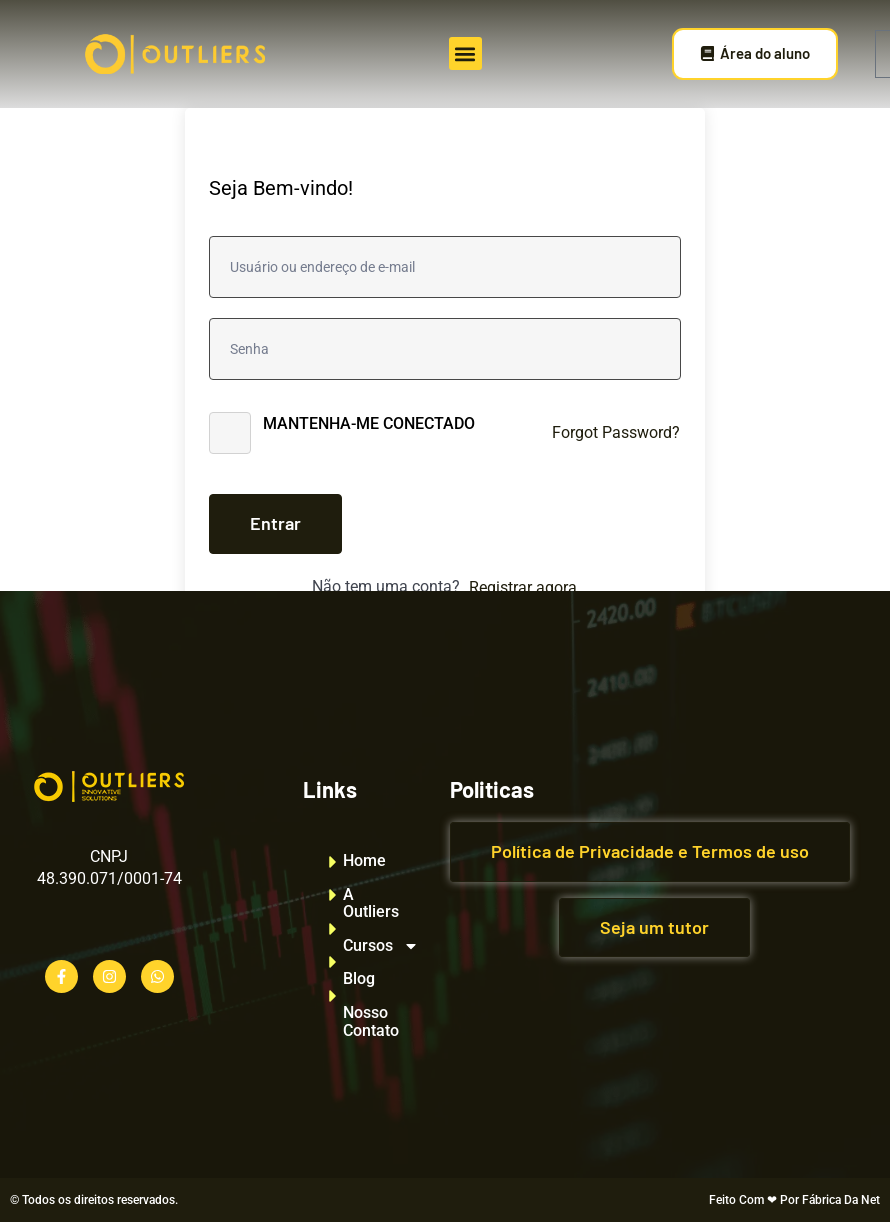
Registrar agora (523, 587)
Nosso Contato (371, 1021)
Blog (359, 979)
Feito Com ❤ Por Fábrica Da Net (794, 1200)
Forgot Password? (616, 432)
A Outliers (371, 903)
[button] (465, 53)
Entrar (275, 523)
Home (364, 861)
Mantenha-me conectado (369, 423)
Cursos (371, 946)
